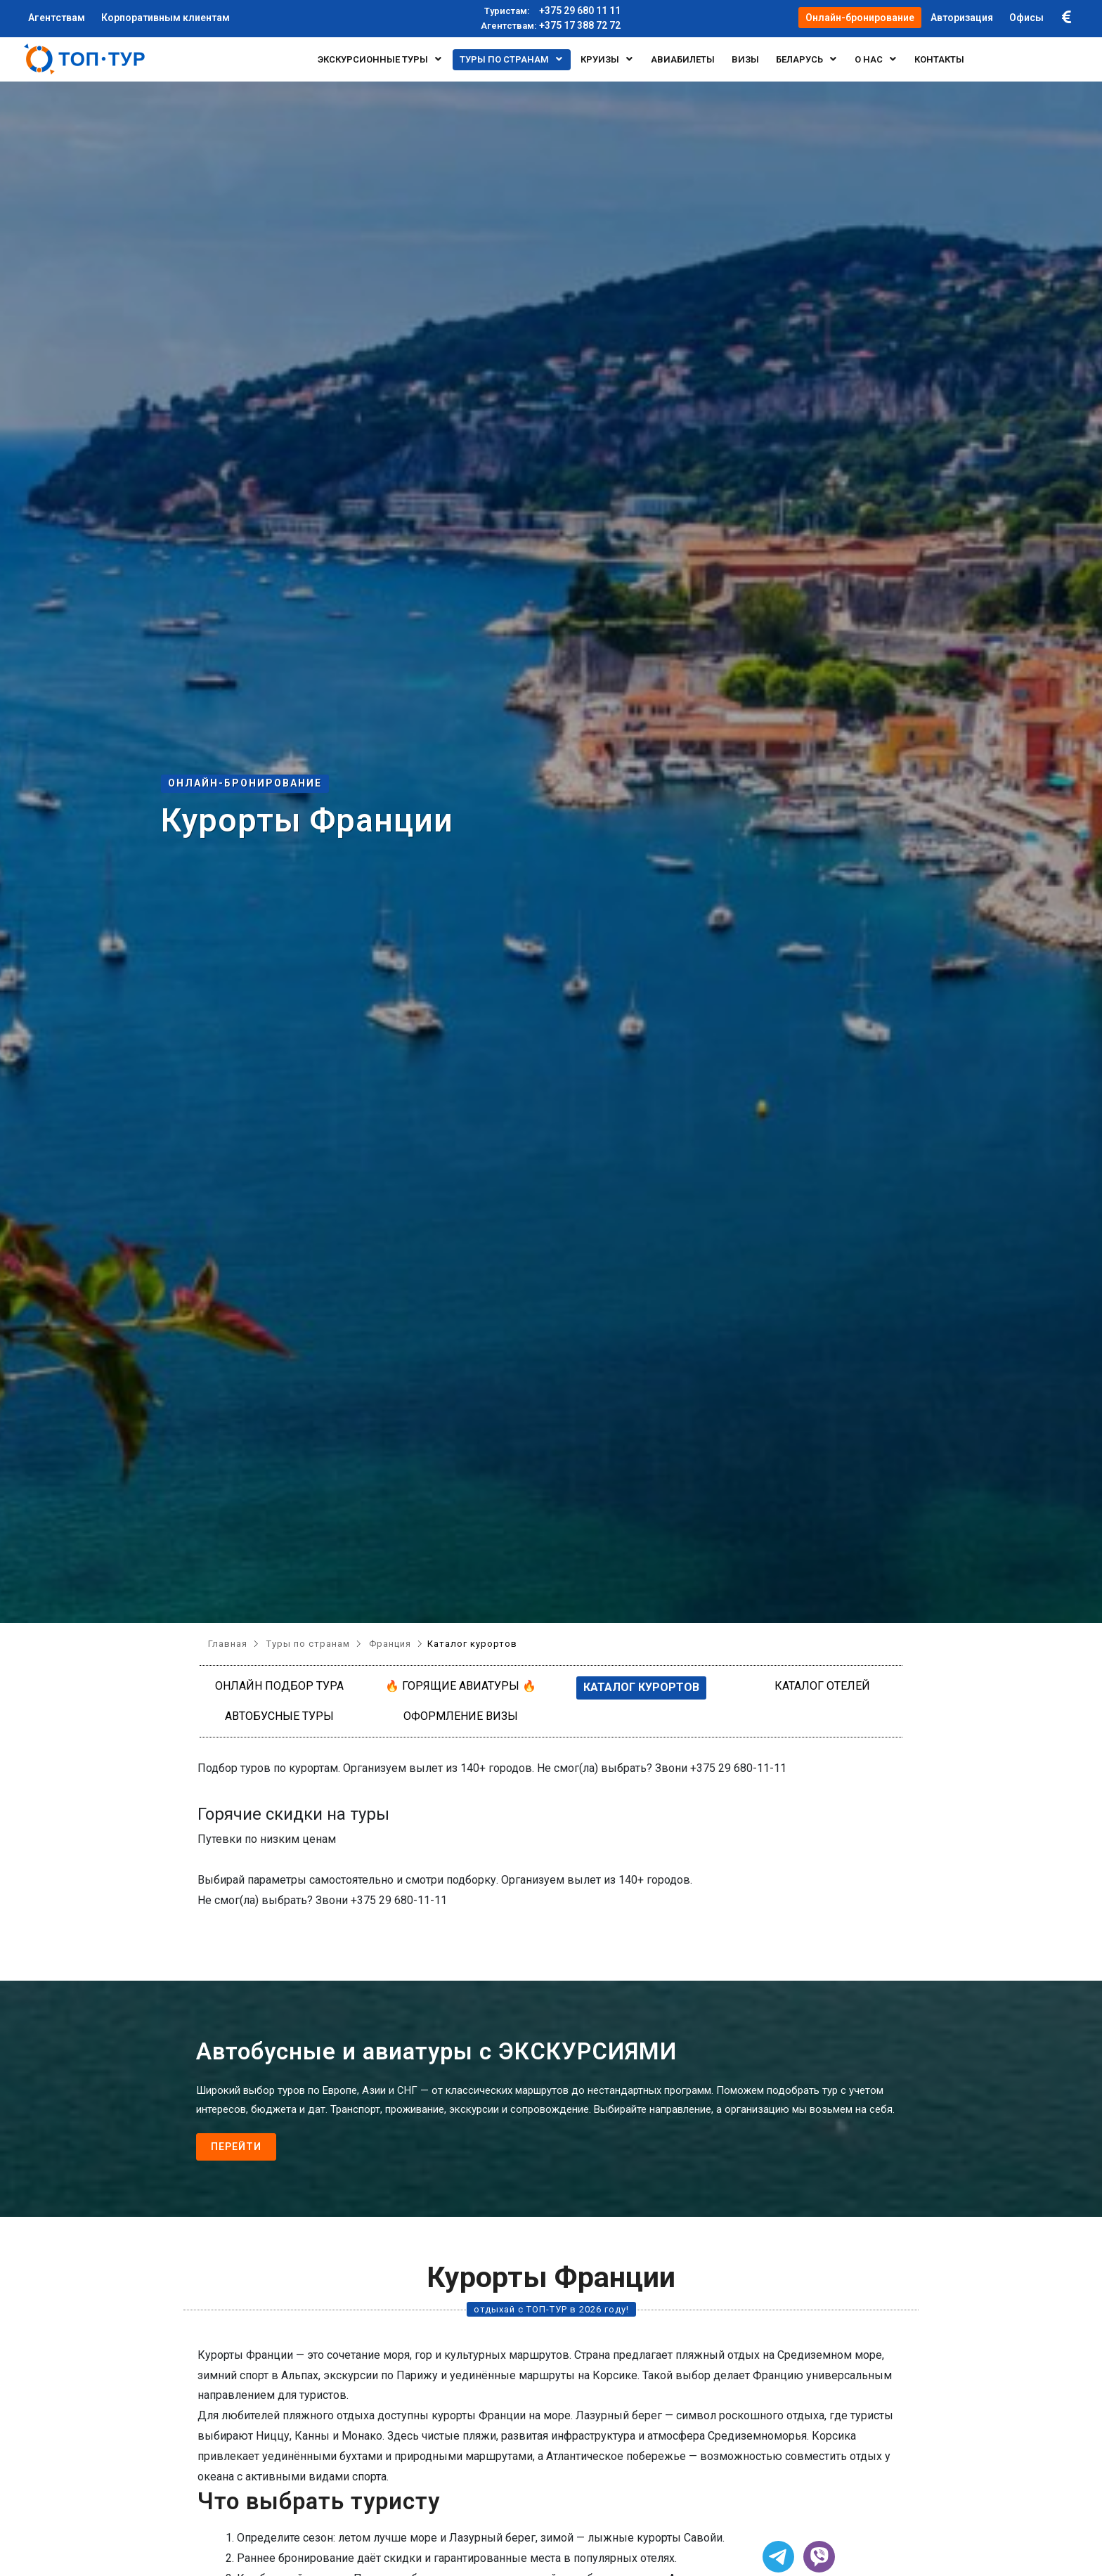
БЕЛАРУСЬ (807, 59)
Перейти (236, 2146)
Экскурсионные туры (380, 59)
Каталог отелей (822, 1685)
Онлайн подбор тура (279, 1685)
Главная (227, 1643)
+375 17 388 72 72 (551, 26)
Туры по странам (512, 59)
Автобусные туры (279, 1716)
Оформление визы (460, 1716)
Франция (390, 1643)
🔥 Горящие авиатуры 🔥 (460, 1685)
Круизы (607, 59)
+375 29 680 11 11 (551, 11)
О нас (876, 59)
